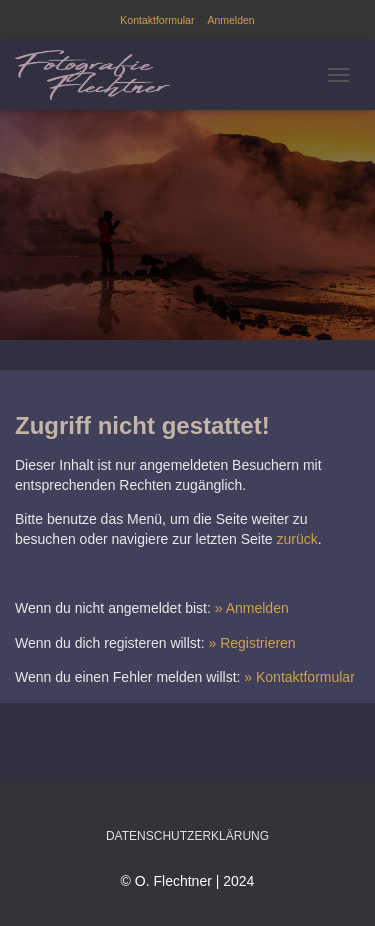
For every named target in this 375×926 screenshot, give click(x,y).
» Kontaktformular (299, 677)
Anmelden (230, 20)
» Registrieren (252, 643)
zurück (297, 539)
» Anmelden (252, 608)
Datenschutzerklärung (187, 836)
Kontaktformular (157, 20)
